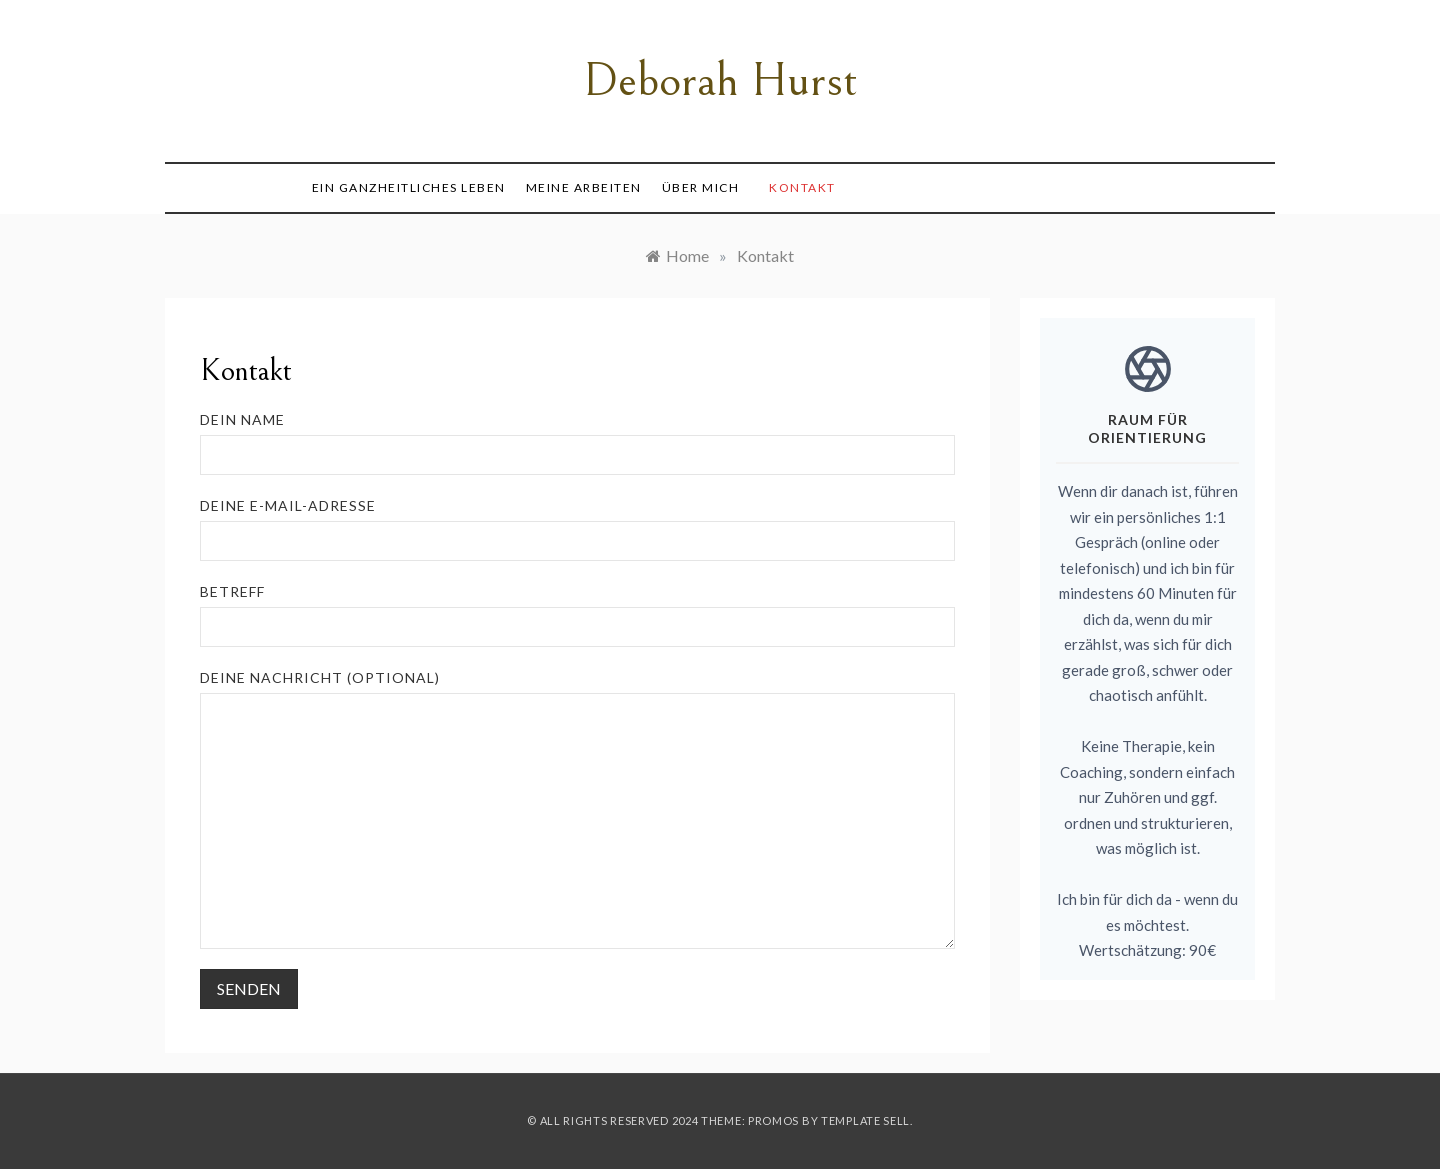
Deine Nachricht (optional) (577, 809)
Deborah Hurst (720, 80)
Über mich (701, 187)
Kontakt (802, 187)
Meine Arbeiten (584, 187)
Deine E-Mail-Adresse (577, 529)
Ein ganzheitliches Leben (409, 187)
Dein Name (577, 443)
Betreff (577, 615)
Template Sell (865, 1120)
